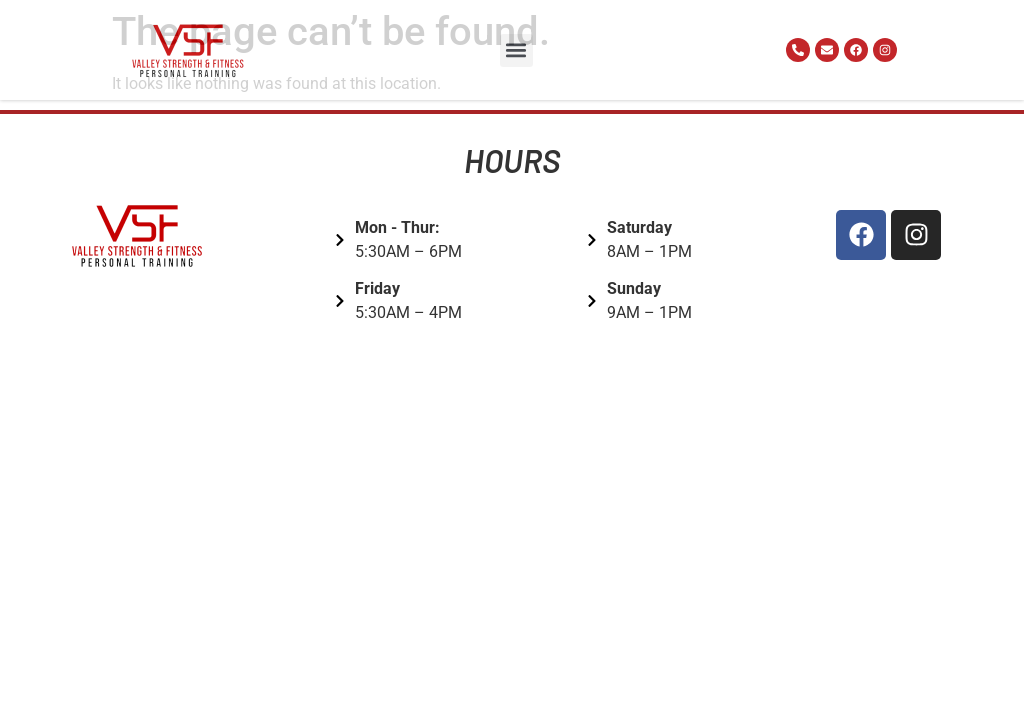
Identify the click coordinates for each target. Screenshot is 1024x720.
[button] (516, 50)
